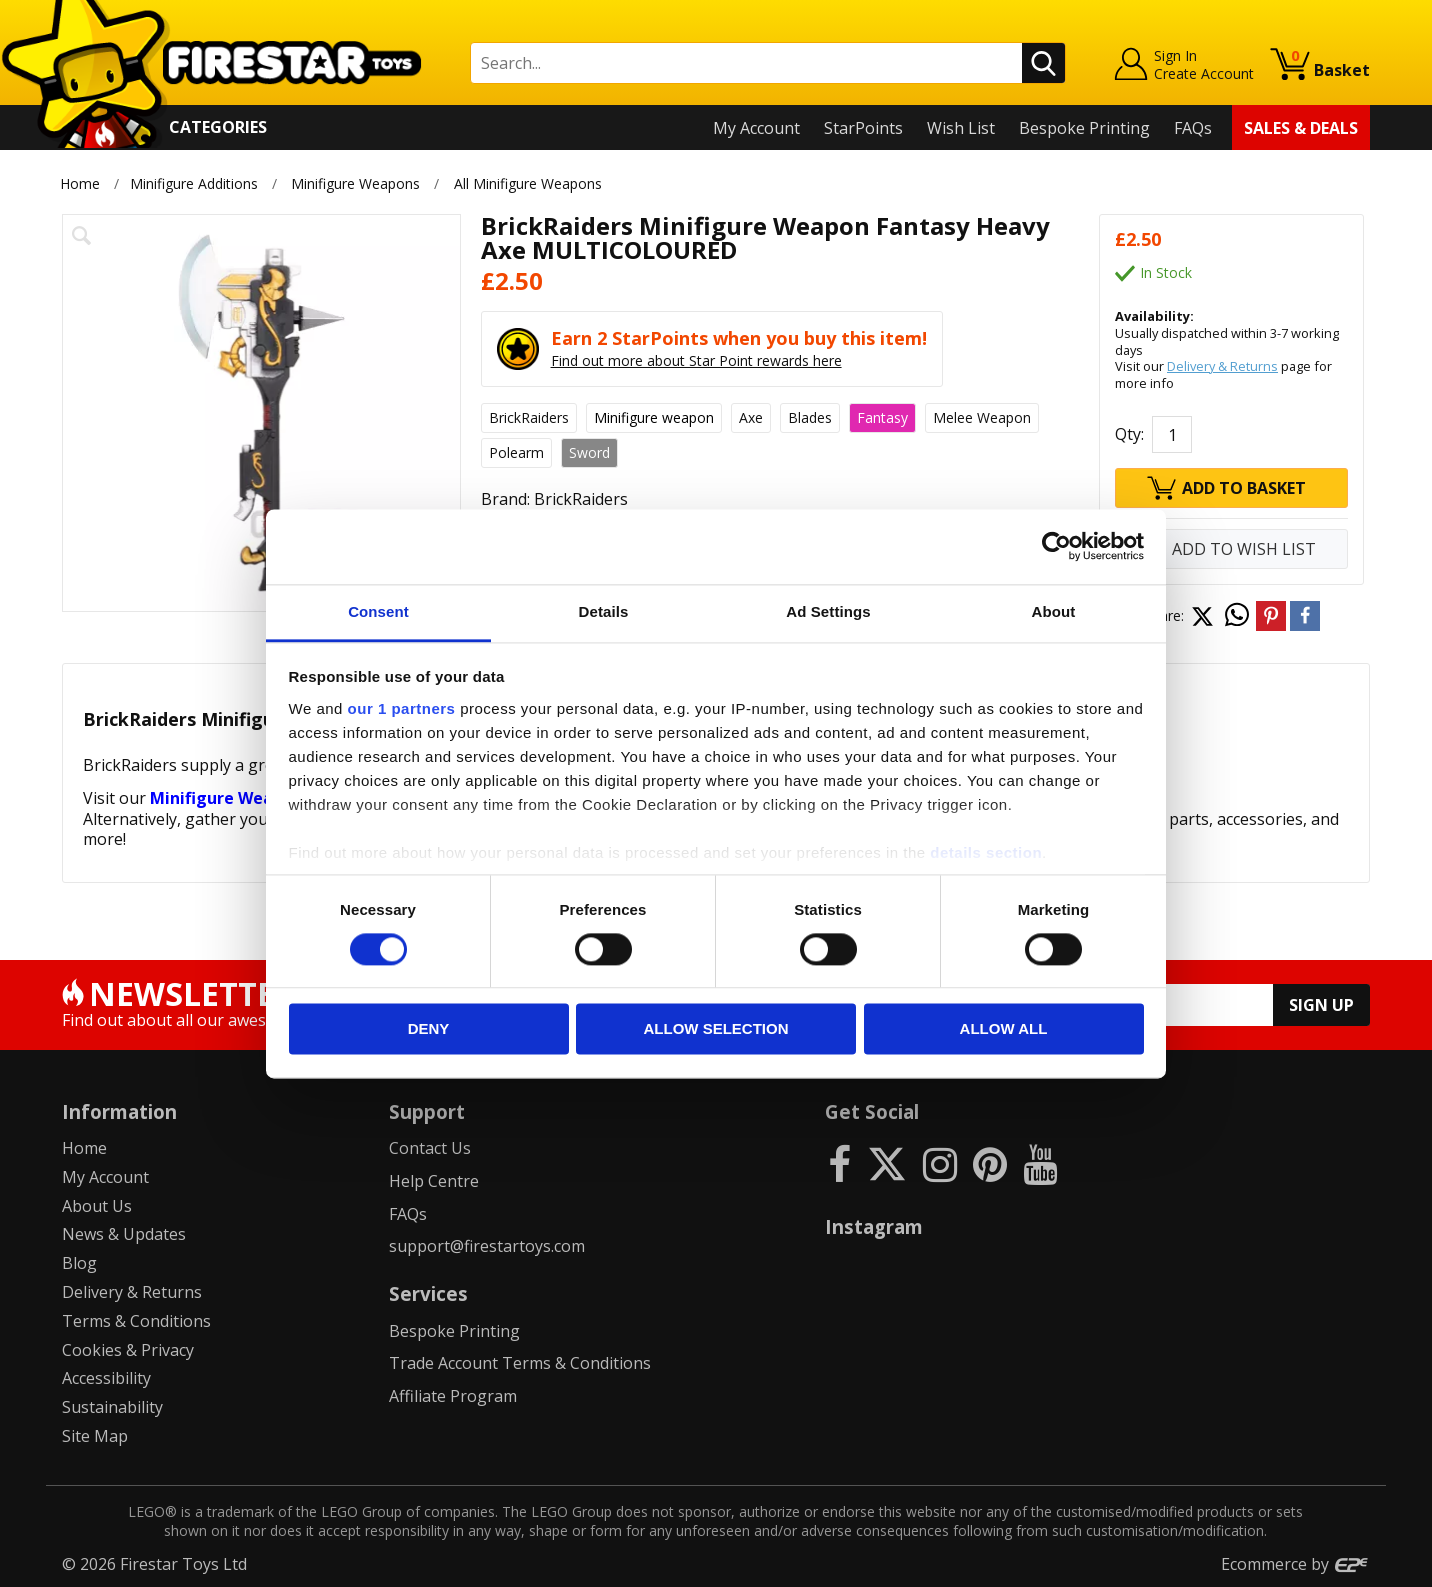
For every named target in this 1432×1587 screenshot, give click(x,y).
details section (986, 852)
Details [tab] (604, 611)
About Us (97, 1206)
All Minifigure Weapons (528, 183)
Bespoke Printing (1084, 128)
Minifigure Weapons (355, 183)
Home (80, 183)
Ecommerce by (1295, 1564)
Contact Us (430, 1148)
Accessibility (106, 1378)
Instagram (874, 1226)
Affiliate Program (453, 1396)
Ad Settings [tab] (828, 611)
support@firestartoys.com (487, 1246)
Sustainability (112, 1407)
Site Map (95, 1436)
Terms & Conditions (136, 1321)
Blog (79, 1263)
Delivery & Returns (1222, 366)
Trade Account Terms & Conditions (520, 1363)
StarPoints (863, 128)
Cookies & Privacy (128, 1350)
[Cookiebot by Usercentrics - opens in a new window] (1056, 546)
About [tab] (1054, 611)
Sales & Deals (1301, 128)
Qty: (1129, 434)
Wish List (961, 128)
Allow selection (716, 1029)
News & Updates (124, 1234)
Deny (429, 1029)
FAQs (1193, 128)
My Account (756, 128)
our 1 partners (402, 708)
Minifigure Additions (194, 183)
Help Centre (434, 1181)
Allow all (1004, 1029)
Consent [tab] (378, 611)
